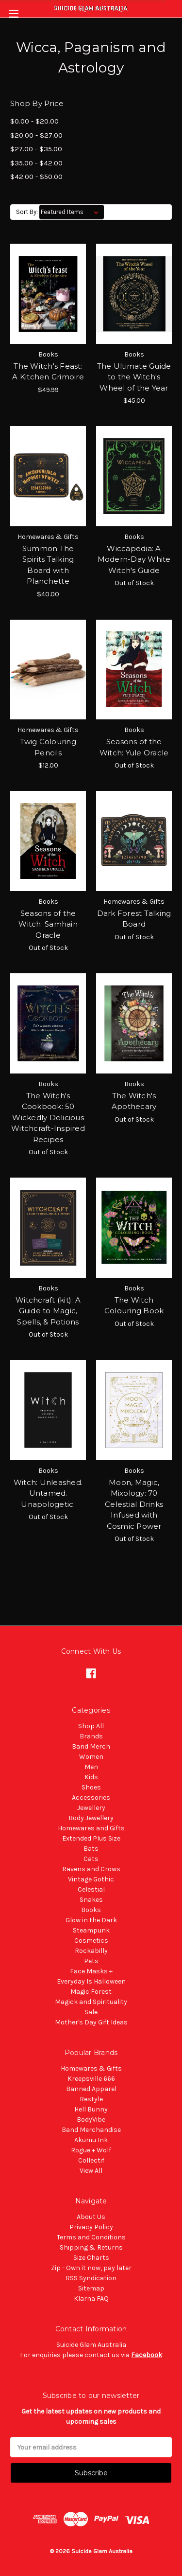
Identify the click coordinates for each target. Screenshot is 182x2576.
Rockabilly (91, 1951)
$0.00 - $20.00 (34, 121)
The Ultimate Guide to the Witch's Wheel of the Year (134, 377)
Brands (91, 1736)
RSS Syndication (91, 2278)
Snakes (91, 1900)
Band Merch (91, 1746)
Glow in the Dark (91, 1920)
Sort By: (27, 211)
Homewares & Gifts (91, 2068)
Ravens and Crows (91, 1869)
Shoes (91, 1787)
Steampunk (91, 1930)
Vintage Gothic (91, 1879)
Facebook (146, 2355)
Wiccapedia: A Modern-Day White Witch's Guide (134, 559)
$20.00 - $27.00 (36, 135)
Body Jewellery (91, 1818)
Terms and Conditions (91, 2237)
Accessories (91, 1797)
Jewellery (91, 1808)
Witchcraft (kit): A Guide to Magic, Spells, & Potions (48, 1310)
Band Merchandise (91, 2130)
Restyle (91, 2099)
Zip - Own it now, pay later (91, 2268)
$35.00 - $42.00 (36, 163)
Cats (91, 1859)
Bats (91, 1848)
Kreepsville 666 (91, 2079)
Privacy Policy (91, 2227)
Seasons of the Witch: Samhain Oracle (48, 924)
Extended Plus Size (91, 1838)
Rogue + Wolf (91, 2150)
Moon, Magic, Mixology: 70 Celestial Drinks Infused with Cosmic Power (134, 1504)
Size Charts (91, 2258)
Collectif (91, 2160)
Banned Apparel (91, 2089)
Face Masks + (91, 1971)
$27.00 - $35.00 (36, 148)
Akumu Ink (91, 2140)
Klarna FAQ (91, 2298)
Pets (91, 1961)
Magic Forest (91, 1991)
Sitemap (91, 2288)
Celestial (91, 1889)
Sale (91, 2012)
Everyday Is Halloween (91, 1981)
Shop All (91, 1726)
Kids (91, 1777)
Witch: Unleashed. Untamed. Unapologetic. (48, 1493)
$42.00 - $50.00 (36, 176)
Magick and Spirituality (91, 2002)
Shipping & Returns (91, 2247)
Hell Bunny (91, 2109)
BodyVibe (91, 2119)
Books (91, 1910)
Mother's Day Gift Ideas (91, 2022)
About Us (91, 2217)
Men (91, 1767)
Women (91, 1757)
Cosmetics (91, 1940)
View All (91, 2170)
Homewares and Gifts (91, 1828)
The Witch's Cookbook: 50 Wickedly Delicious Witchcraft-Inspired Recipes (48, 1117)
